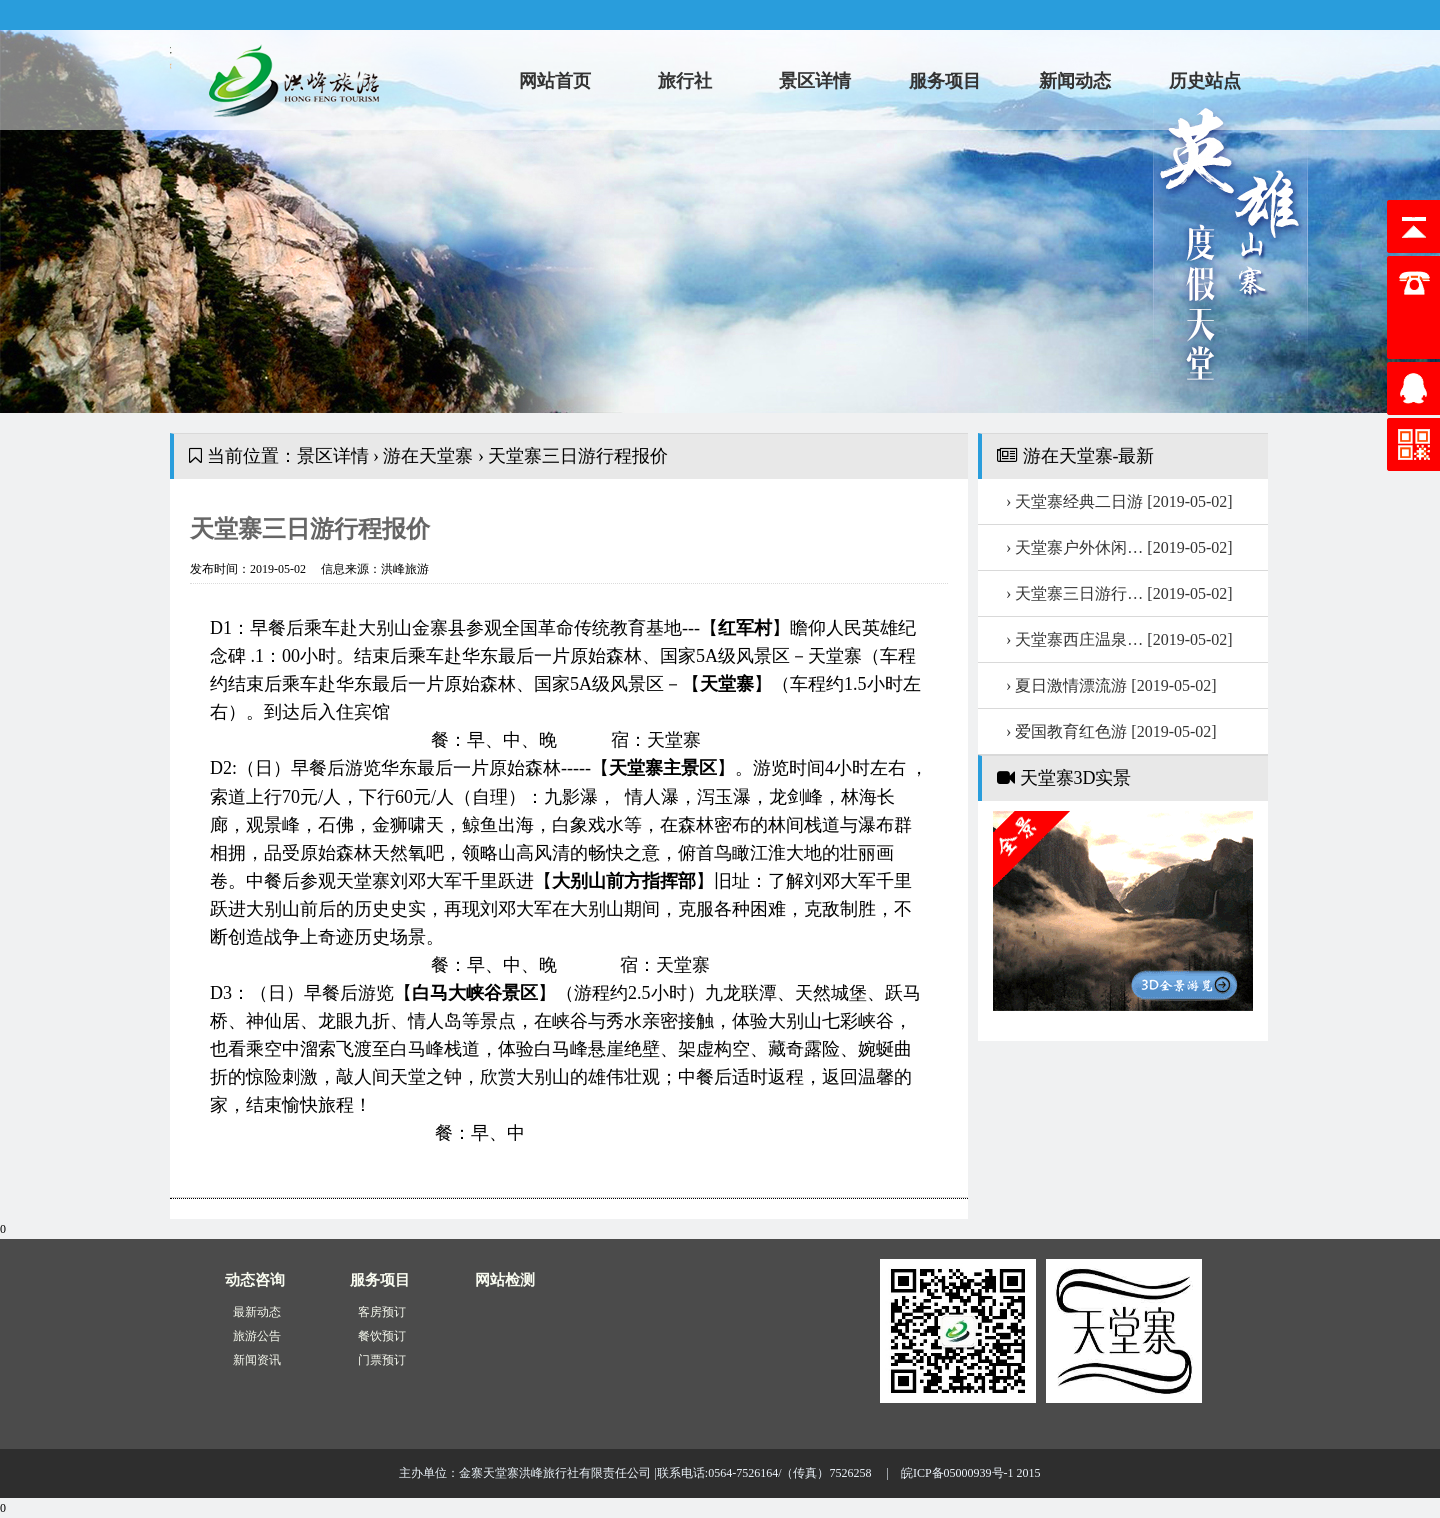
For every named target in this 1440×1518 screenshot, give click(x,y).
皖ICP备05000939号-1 (957, 1473)
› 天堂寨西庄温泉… (1119, 639)
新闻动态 (1075, 81)
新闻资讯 (257, 1360)
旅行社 (685, 81)
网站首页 (555, 81)
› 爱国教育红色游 (1111, 731)
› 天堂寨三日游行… (1119, 593)
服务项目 (945, 81)
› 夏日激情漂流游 (1111, 685)
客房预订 (382, 1312)
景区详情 (815, 81)
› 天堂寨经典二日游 (1119, 501)
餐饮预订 (382, 1336)
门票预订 (382, 1360)
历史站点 (1205, 81)
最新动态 (257, 1312)
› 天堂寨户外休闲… (1119, 547)
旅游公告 (257, 1336)
